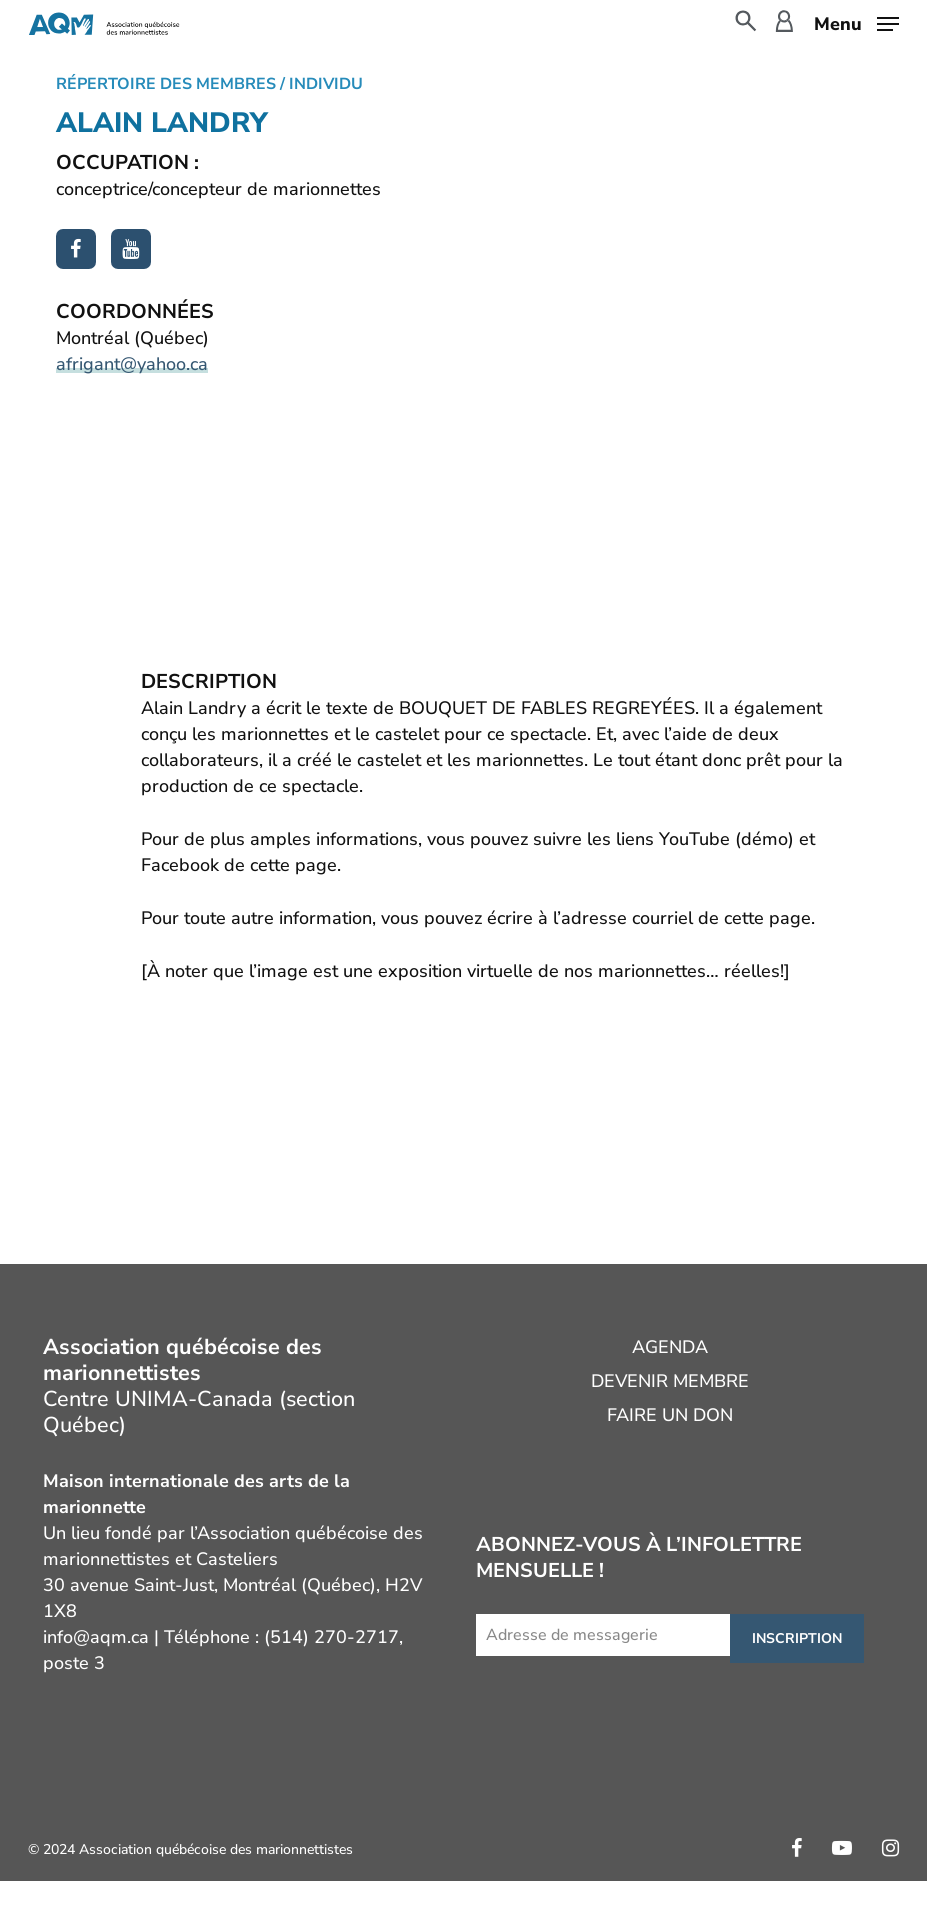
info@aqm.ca (96, 1637)
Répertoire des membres (166, 84)
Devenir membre (670, 1381)
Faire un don (670, 1415)
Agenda (670, 1347)
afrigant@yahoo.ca (132, 364)
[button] (856, 22)
